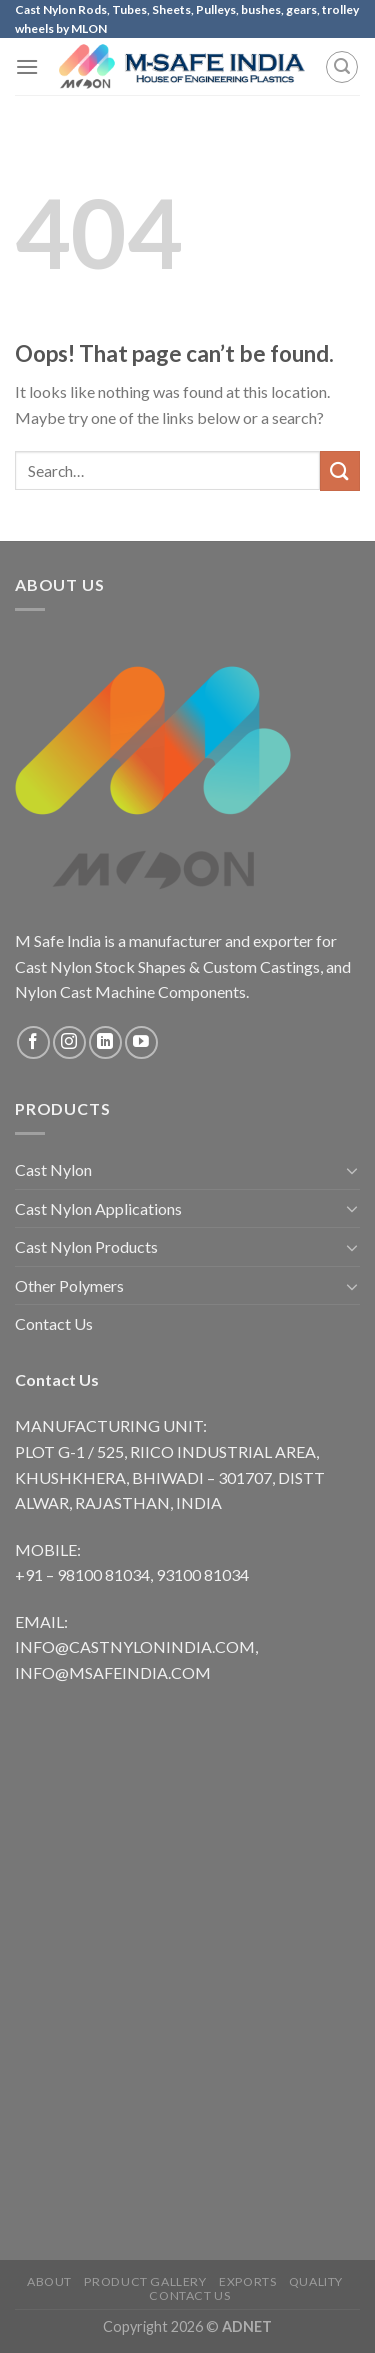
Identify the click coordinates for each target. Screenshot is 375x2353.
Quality (316, 2281)
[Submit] (340, 470)
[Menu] (27, 66)
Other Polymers (69, 1285)
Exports (247, 2281)
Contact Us (54, 1323)
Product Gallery (145, 2281)
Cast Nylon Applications (98, 1208)
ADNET (247, 2326)
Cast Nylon (53, 1169)
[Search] (342, 67)
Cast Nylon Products (86, 1246)
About (49, 2281)
